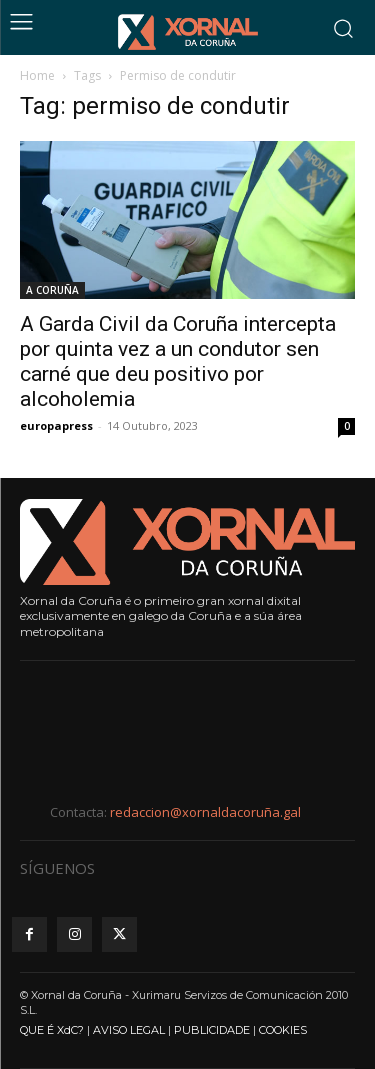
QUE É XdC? (52, 1030)
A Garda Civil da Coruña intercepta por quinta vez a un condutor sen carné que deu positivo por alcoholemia (178, 361)
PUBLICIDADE (212, 1030)
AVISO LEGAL (129, 1030)
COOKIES (283, 1030)
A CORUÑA (52, 290)
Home (37, 75)
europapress (56, 425)
